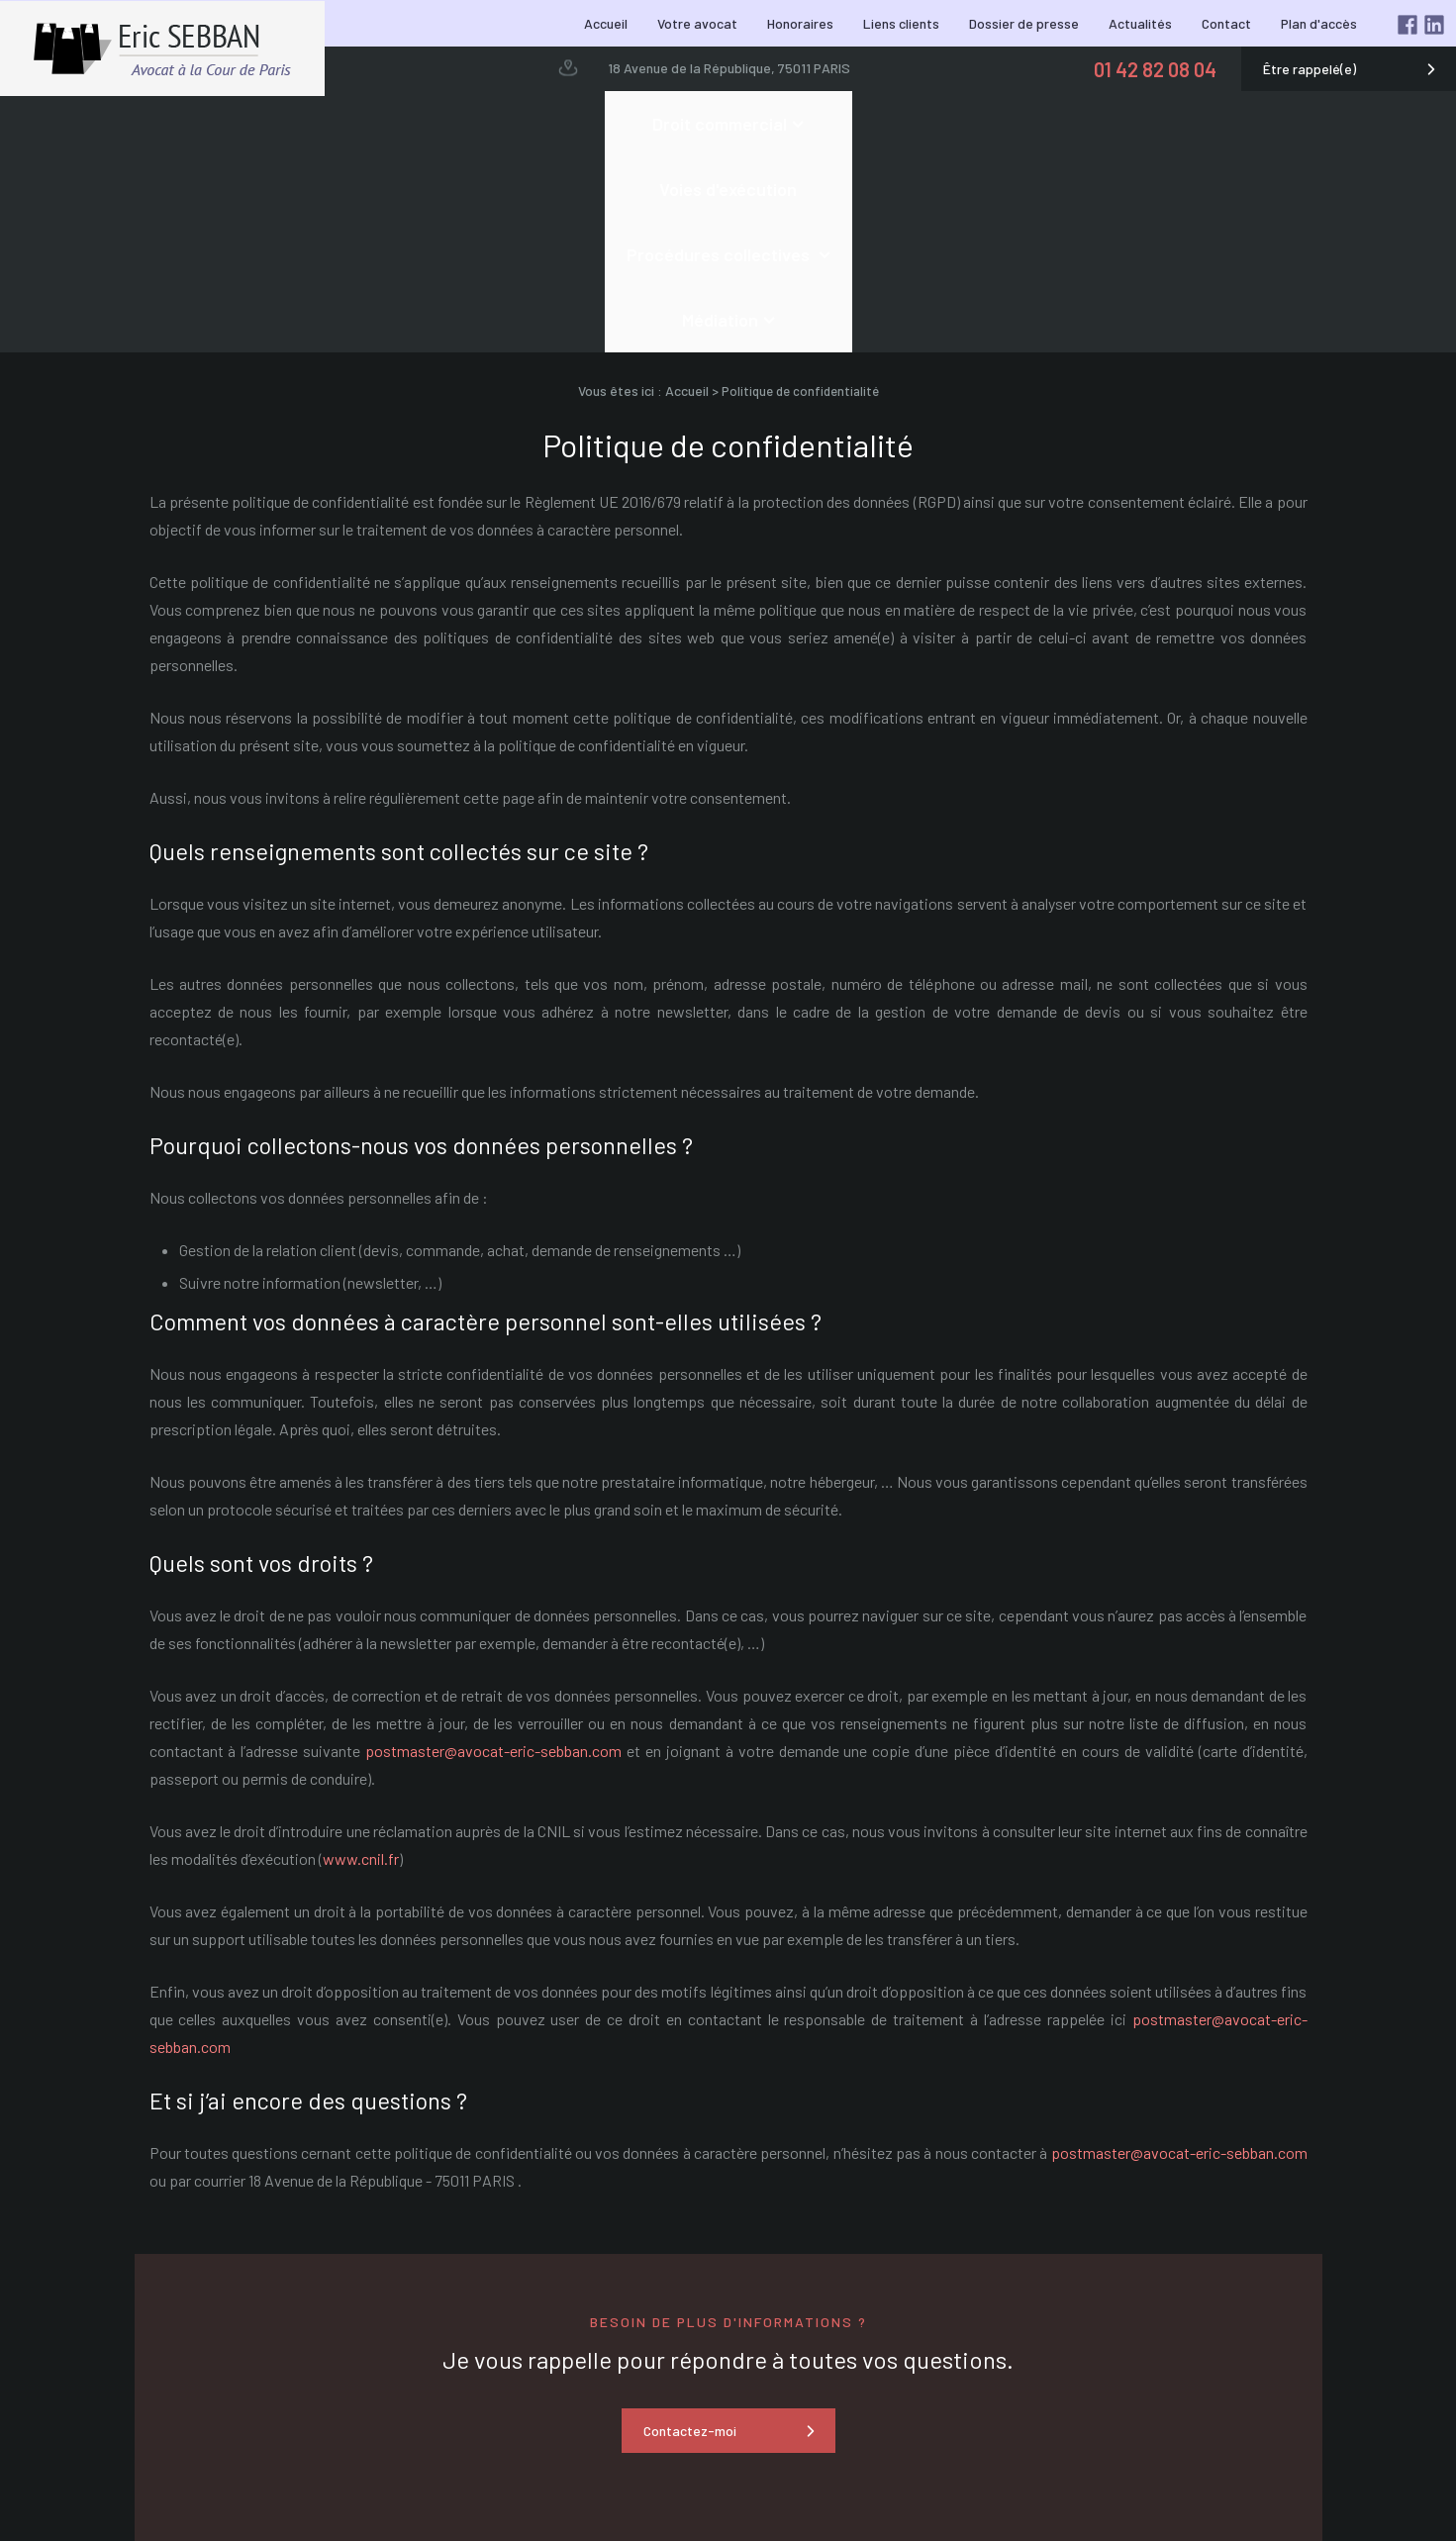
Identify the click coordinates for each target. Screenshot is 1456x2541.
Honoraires (800, 23)
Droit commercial (458, 124)
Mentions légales (1361, 2493)
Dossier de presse (1024, 23)
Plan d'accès (1319, 23)
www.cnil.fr (361, 1662)
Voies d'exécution (641, 124)
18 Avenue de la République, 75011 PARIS (729, 67)
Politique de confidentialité (1329, 2513)
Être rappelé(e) (1309, 68)
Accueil (606, 23)
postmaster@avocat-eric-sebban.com (493, 1554)
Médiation (1011, 124)
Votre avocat (697, 23)
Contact (1226, 23)
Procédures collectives (832, 124)
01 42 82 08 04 (1155, 69)
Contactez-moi (689, 2234)
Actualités (1140, 23)
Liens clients (901, 23)
